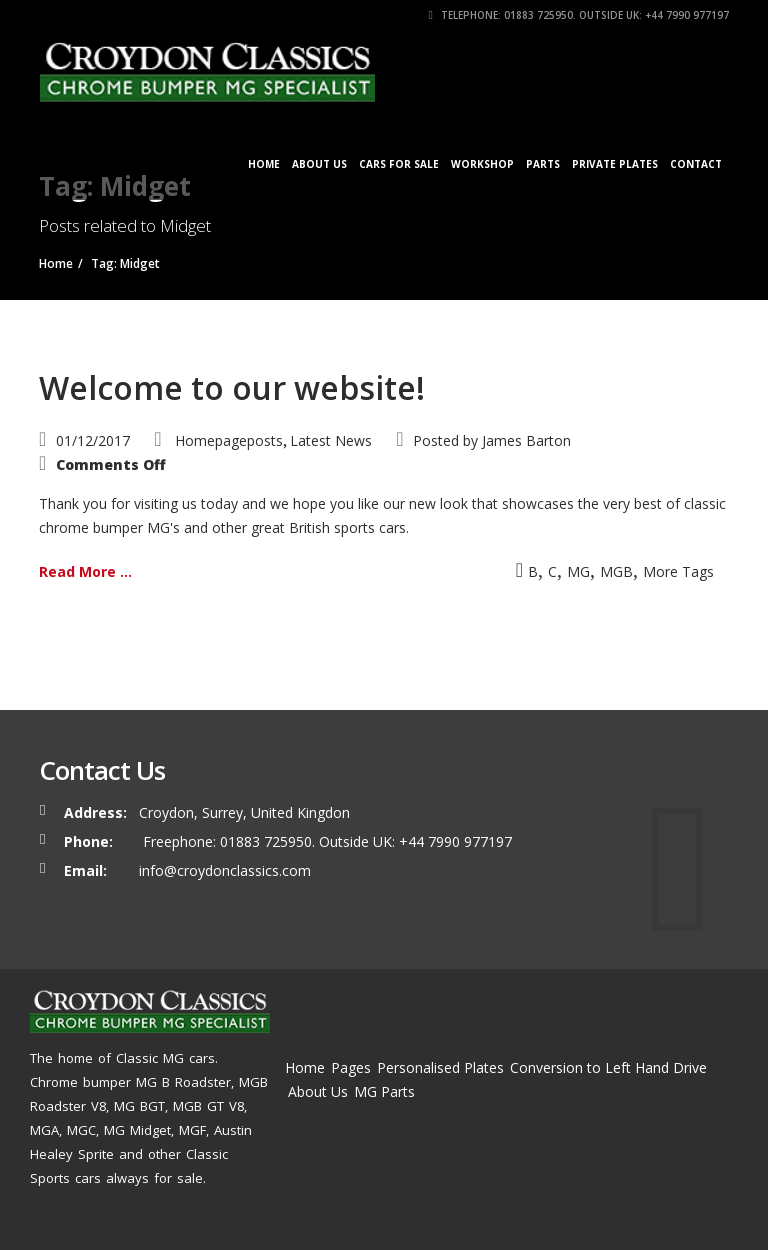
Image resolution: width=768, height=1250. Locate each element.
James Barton (526, 440)
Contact (696, 164)
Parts (543, 164)
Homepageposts (229, 440)
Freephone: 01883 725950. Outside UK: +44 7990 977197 (325, 841)
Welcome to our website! (232, 387)
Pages (351, 1067)
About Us (319, 164)
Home (264, 164)
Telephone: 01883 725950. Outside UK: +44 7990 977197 (579, 15)
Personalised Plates (440, 1067)
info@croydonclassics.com (225, 870)
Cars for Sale (399, 164)
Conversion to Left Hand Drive (608, 1067)
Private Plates (615, 164)
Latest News (331, 440)
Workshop (482, 164)
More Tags (678, 571)
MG (578, 571)
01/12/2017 (93, 440)
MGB (616, 571)
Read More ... (85, 571)
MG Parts (384, 1091)
